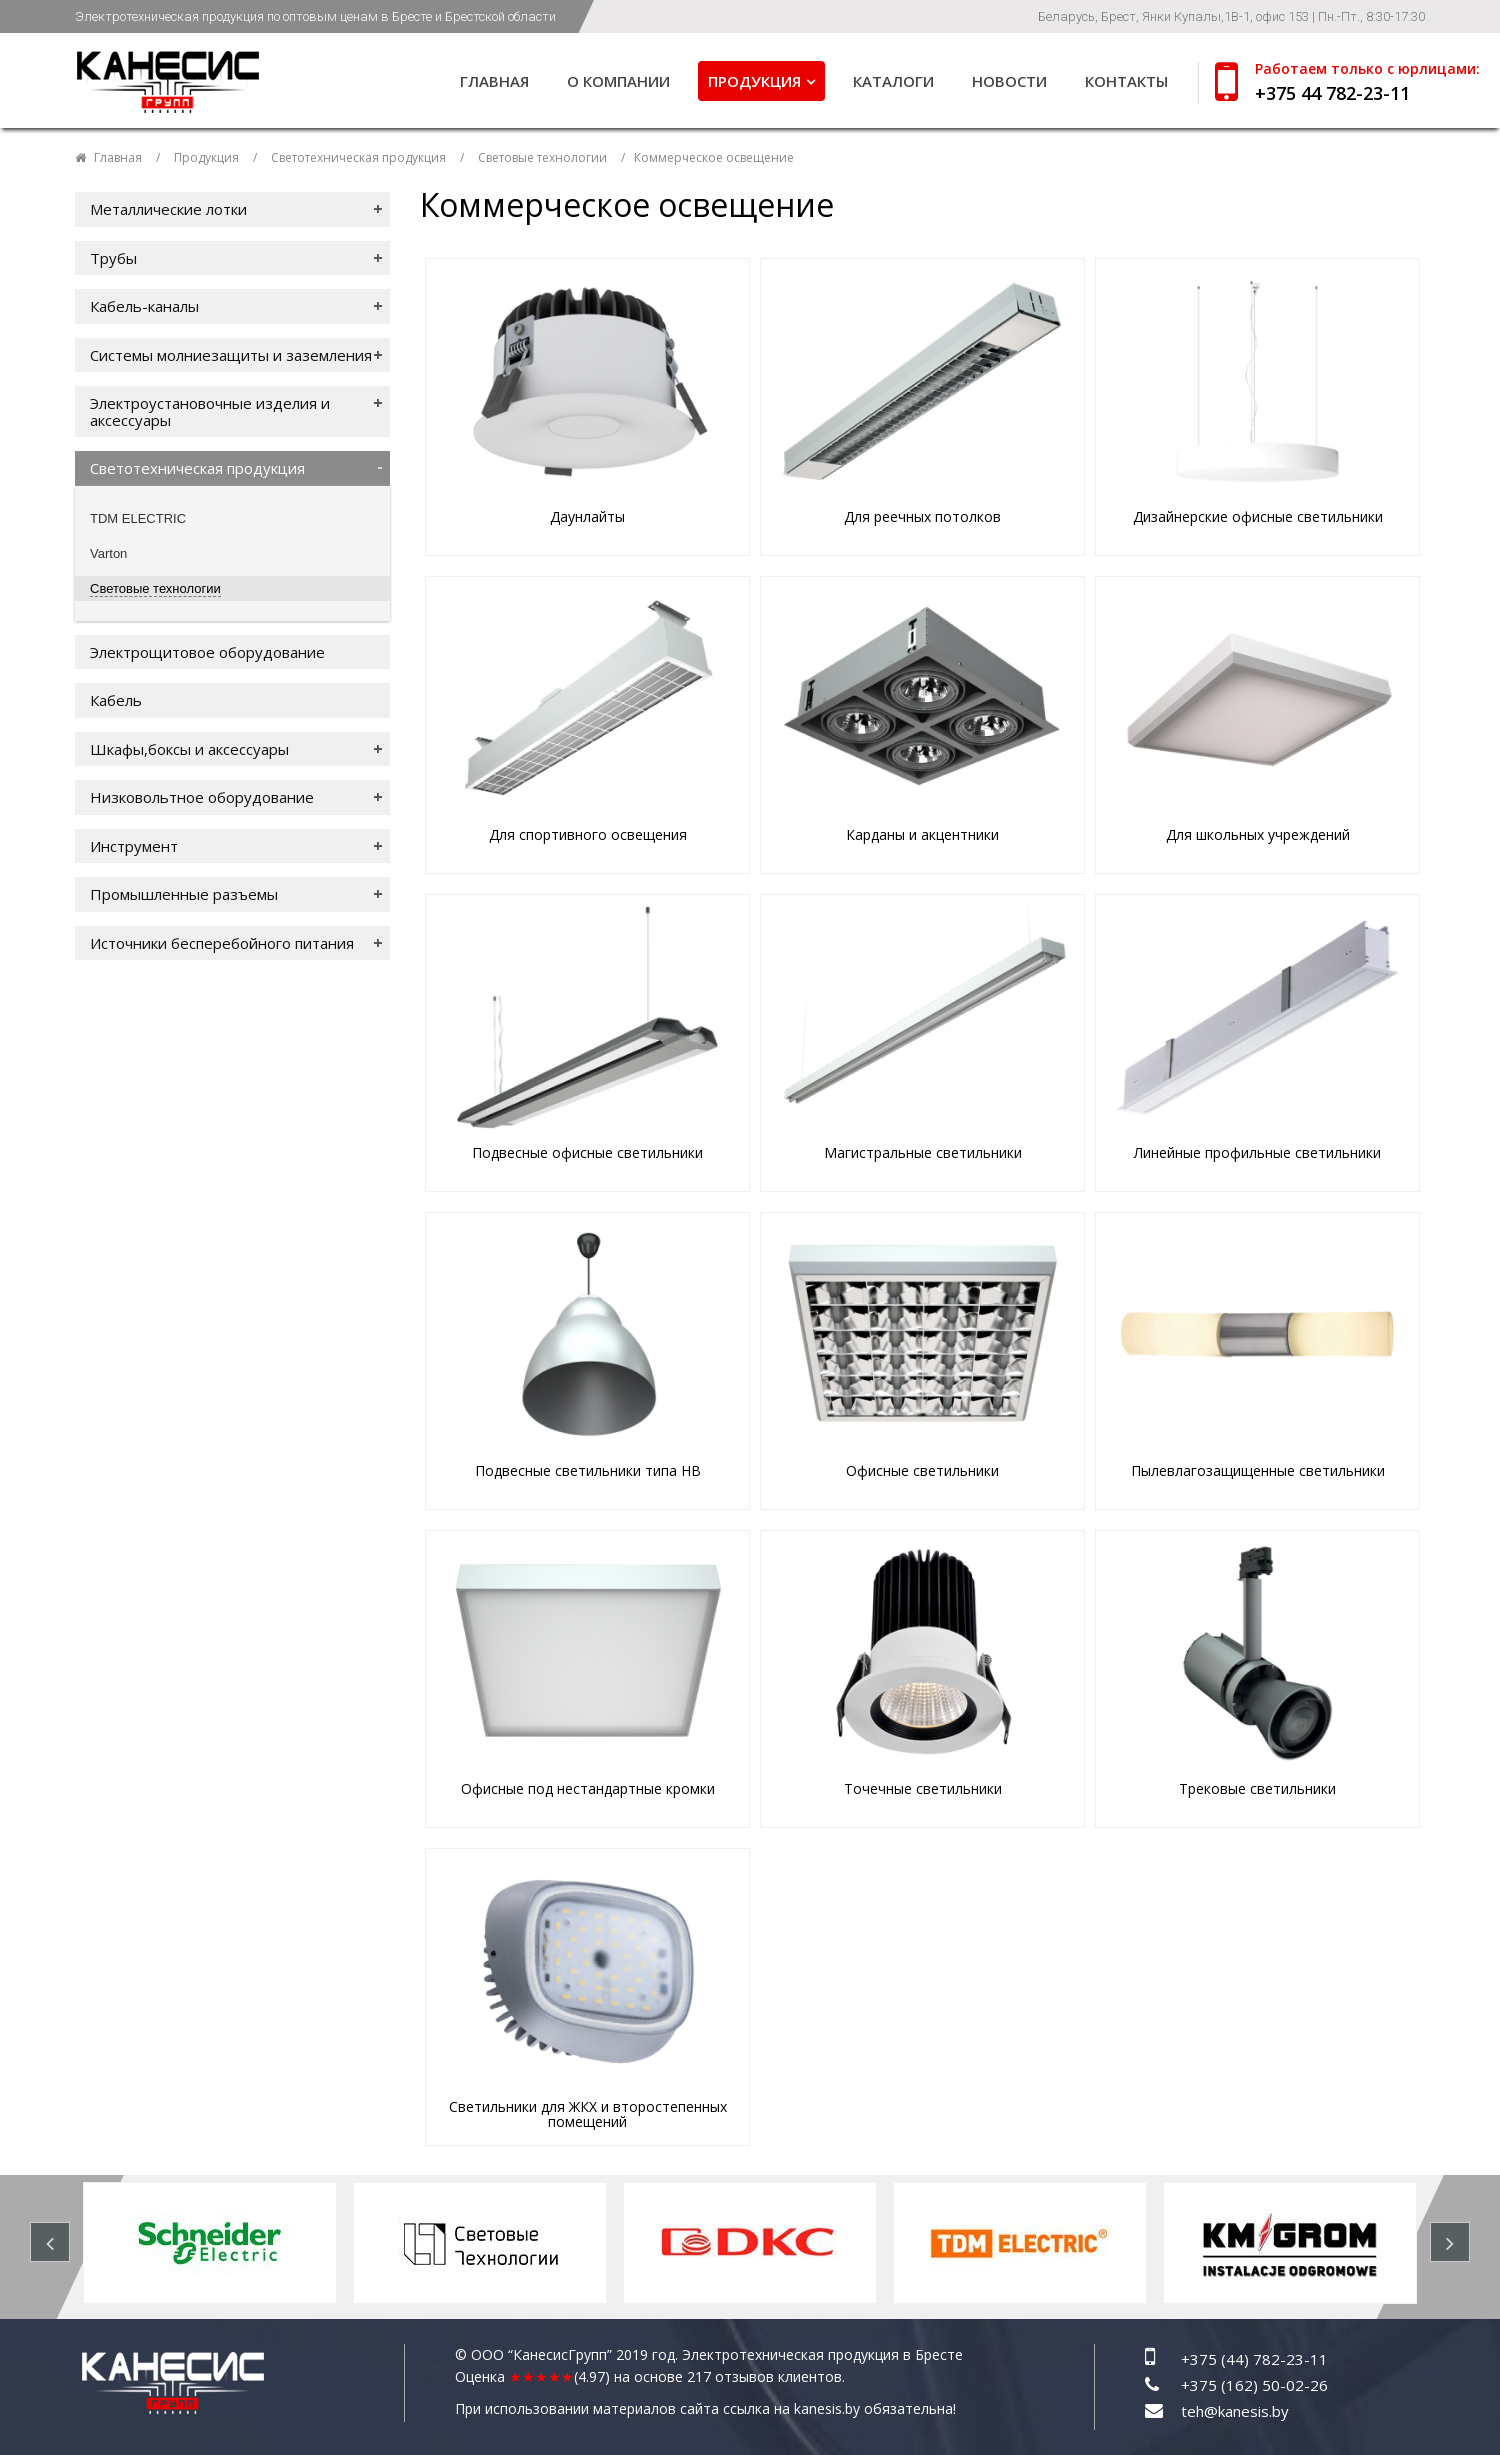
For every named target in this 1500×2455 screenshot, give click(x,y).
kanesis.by (827, 2408)
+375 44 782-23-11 (1332, 93)
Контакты (1126, 81)
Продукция (754, 81)
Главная (494, 81)
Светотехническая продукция (358, 157)
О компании (618, 81)
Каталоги (893, 81)
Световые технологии (542, 157)
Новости (1009, 81)
